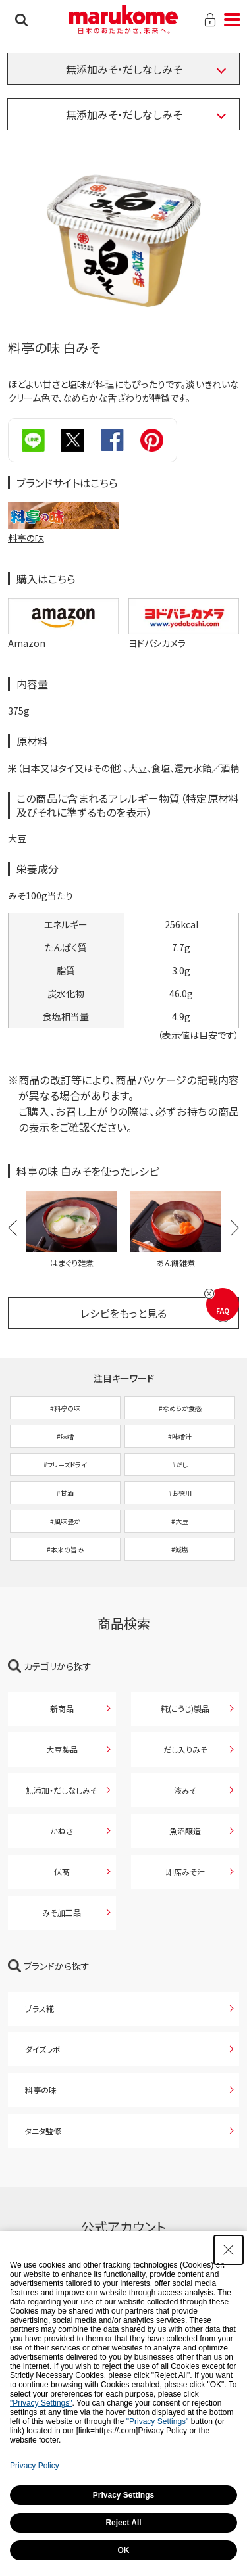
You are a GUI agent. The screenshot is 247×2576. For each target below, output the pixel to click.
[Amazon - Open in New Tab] (63, 643)
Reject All (123, 2522)
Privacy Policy (34, 2465)
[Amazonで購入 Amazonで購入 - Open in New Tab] (63, 616)
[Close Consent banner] (228, 2249)
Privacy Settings (123, 2495)
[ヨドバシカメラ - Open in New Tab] (184, 643)
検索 (21, 19)
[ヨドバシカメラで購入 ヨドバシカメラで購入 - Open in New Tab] (184, 616)
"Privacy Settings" (41, 2403)
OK (124, 2550)
